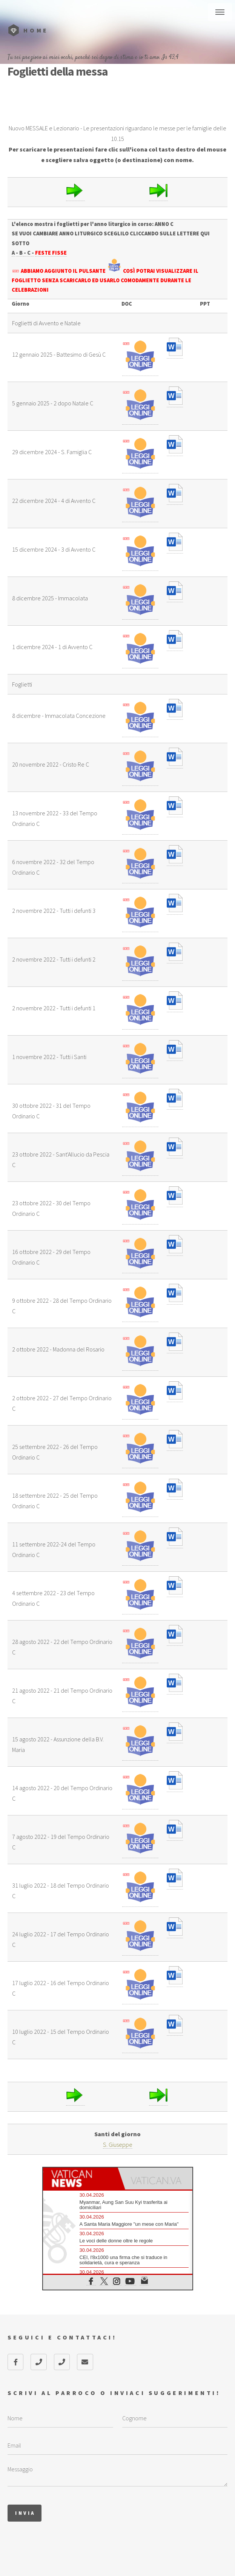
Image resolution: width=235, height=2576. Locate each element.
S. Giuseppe (117, 2144)
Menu (220, 12)
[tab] (80, 2178)
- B (20, 252)
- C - (29, 252)
